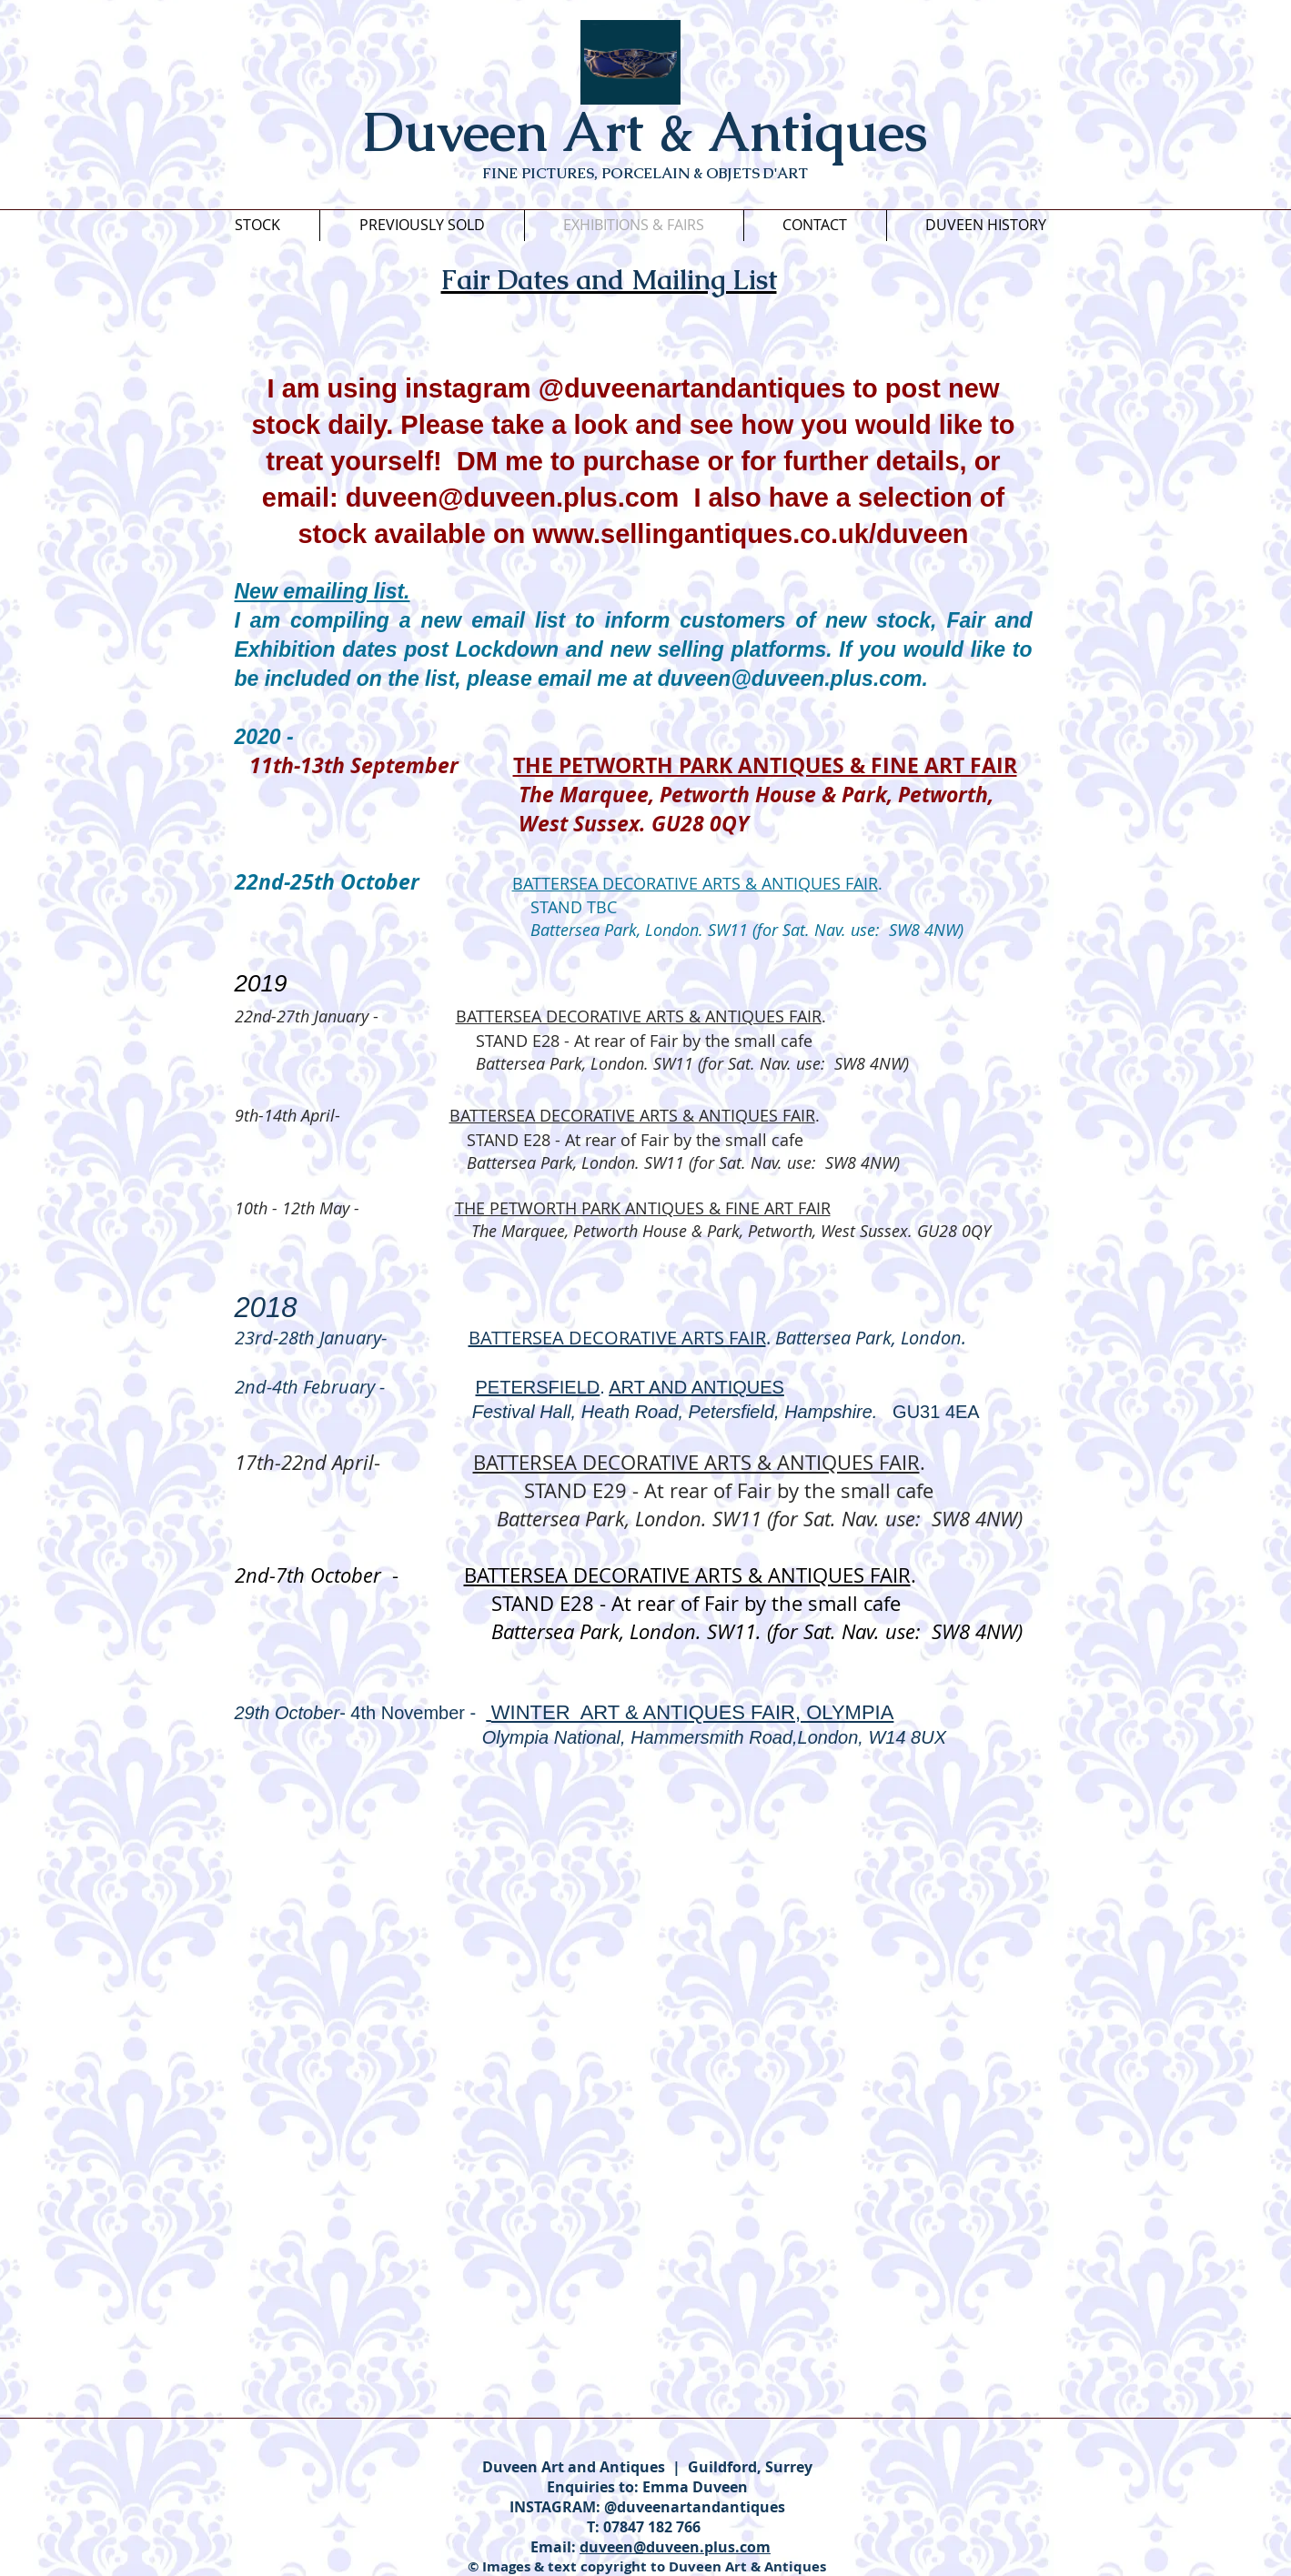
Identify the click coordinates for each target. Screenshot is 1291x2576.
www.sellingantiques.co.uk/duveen (750, 533)
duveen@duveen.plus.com (513, 497)
